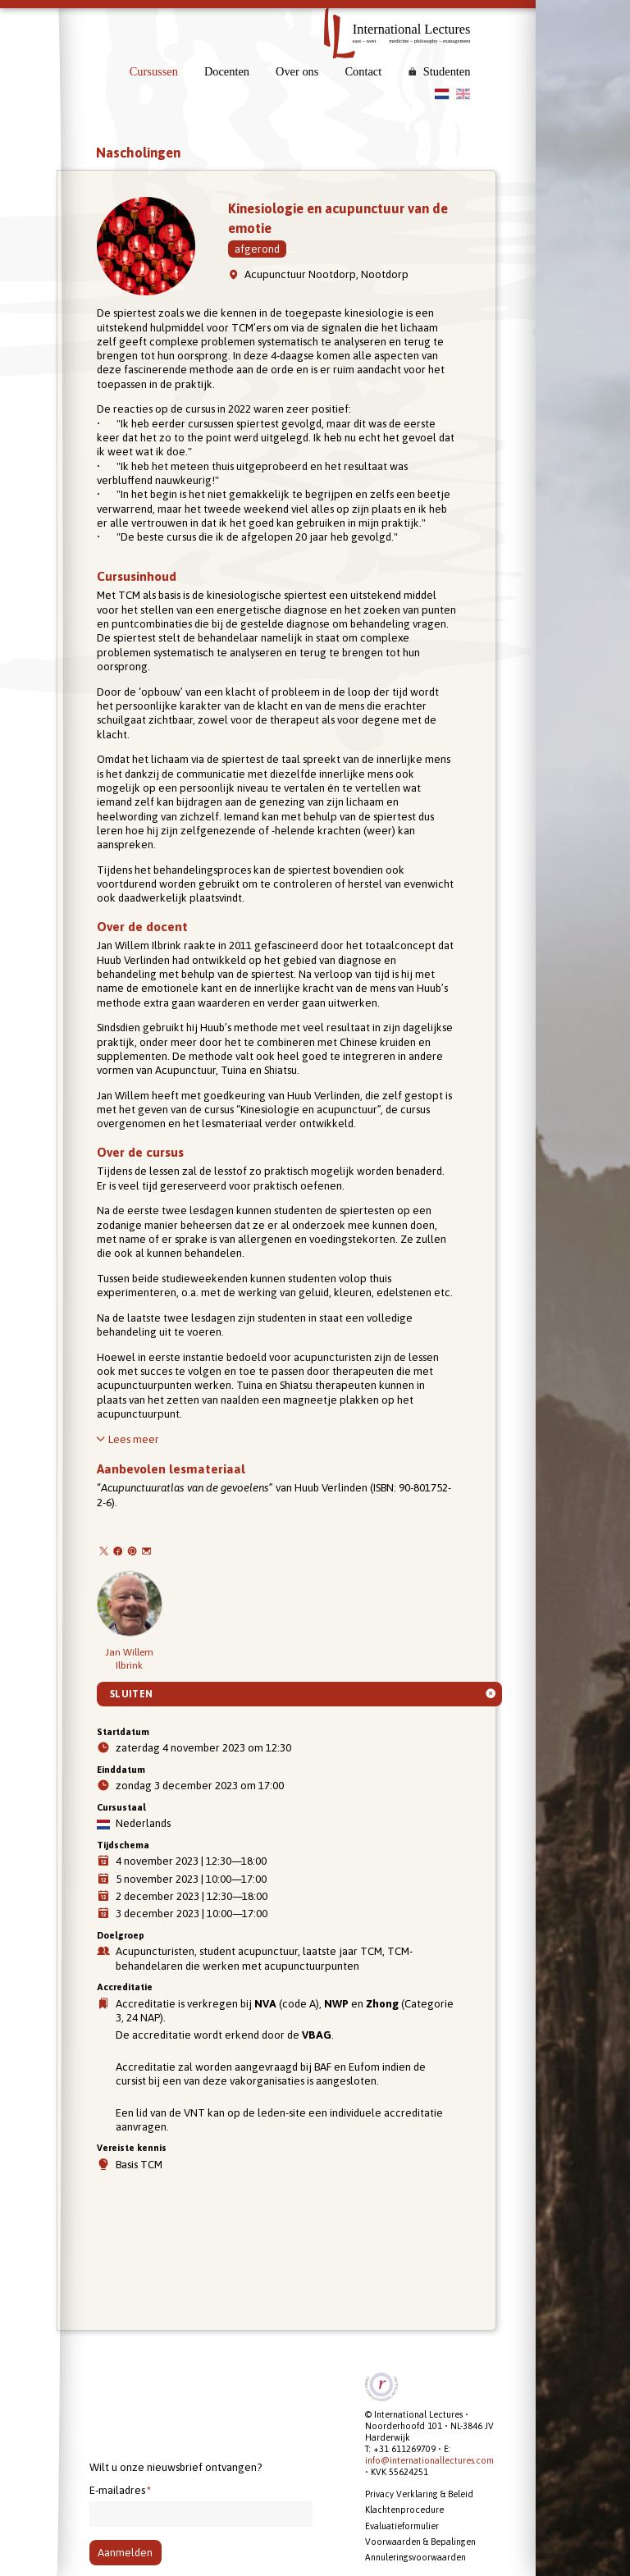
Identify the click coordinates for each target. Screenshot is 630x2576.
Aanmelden (125, 2552)
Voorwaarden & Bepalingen (420, 2541)
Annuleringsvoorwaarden (415, 2557)
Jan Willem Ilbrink (129, 1621)
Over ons (297, 71)
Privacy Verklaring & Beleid (419, 2494)
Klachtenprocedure (404, 2509)
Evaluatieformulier (402, 2526)
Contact (363, 71)
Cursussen (154, 71)
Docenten (226, 71)
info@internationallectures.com (429, 2460)
